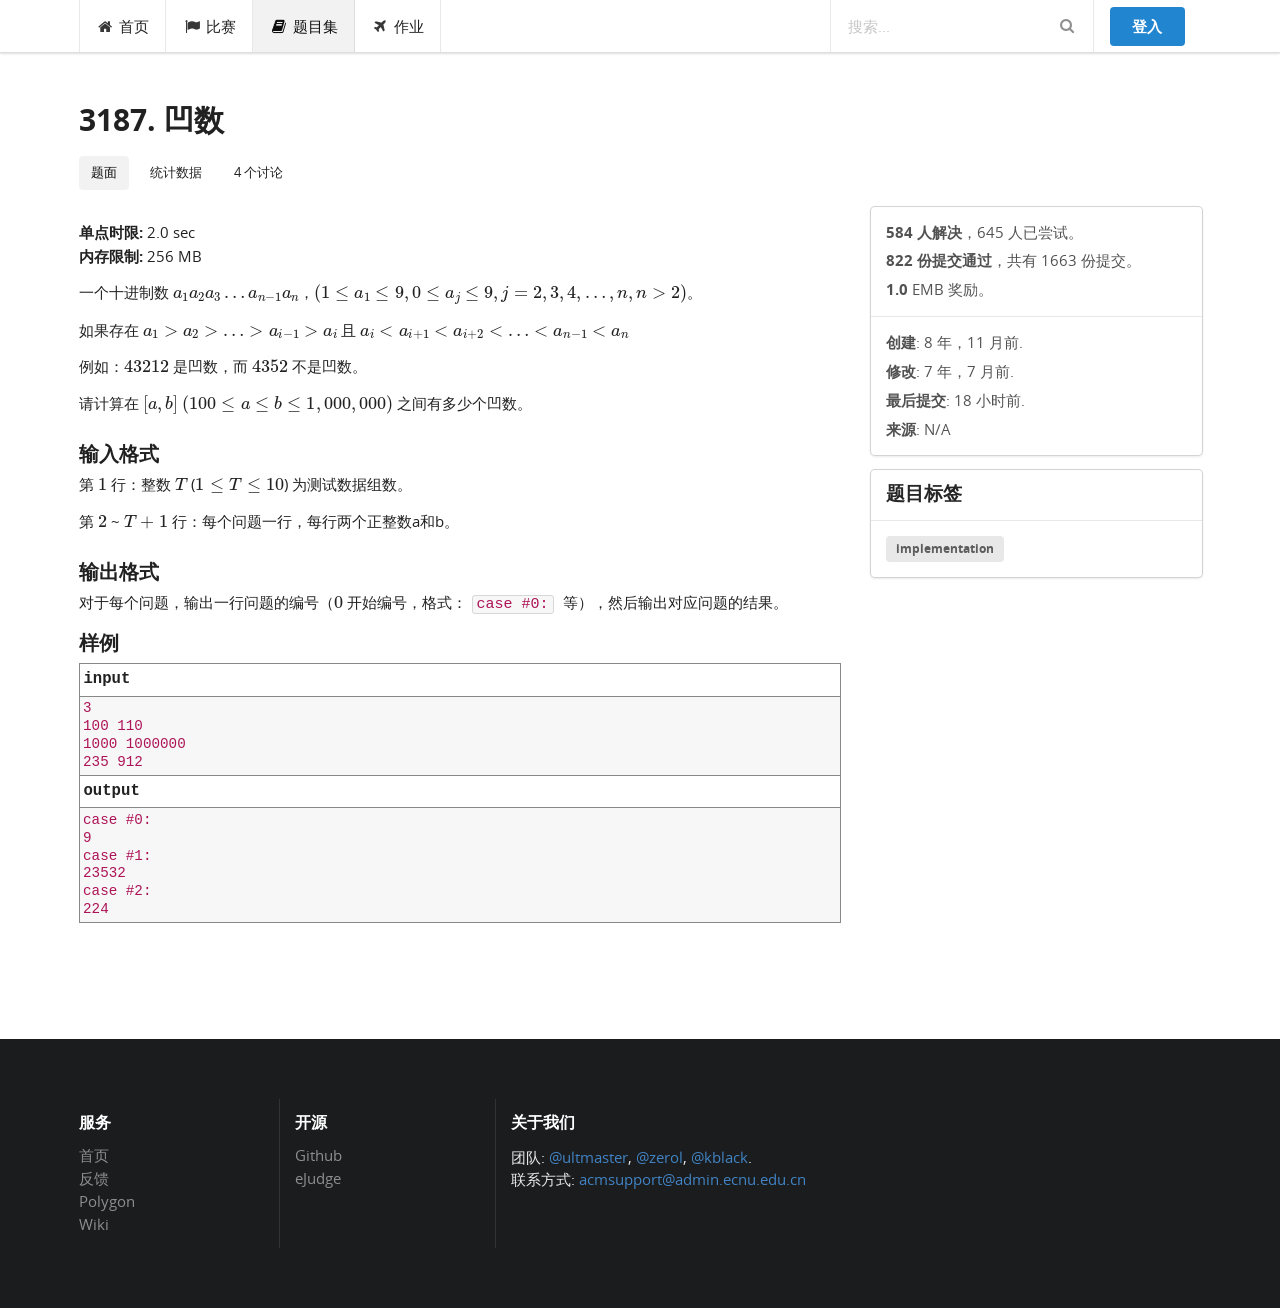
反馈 (94, 1178)
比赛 (209, 26)
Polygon (107, 1201)
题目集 (304, 26)
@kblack (719, 1157)
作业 (398, 26)
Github (318, 1156)
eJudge (318, 1177)
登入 (1147, 26)
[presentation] (236, 291)
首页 (123, 26)
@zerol (659, 1157)
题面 (104, 172)
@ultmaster (588, 1157)
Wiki (94, 1223)
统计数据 (176, 172)
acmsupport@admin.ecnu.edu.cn (692, 1179)
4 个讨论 (258, 172)
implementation (945, 548)
